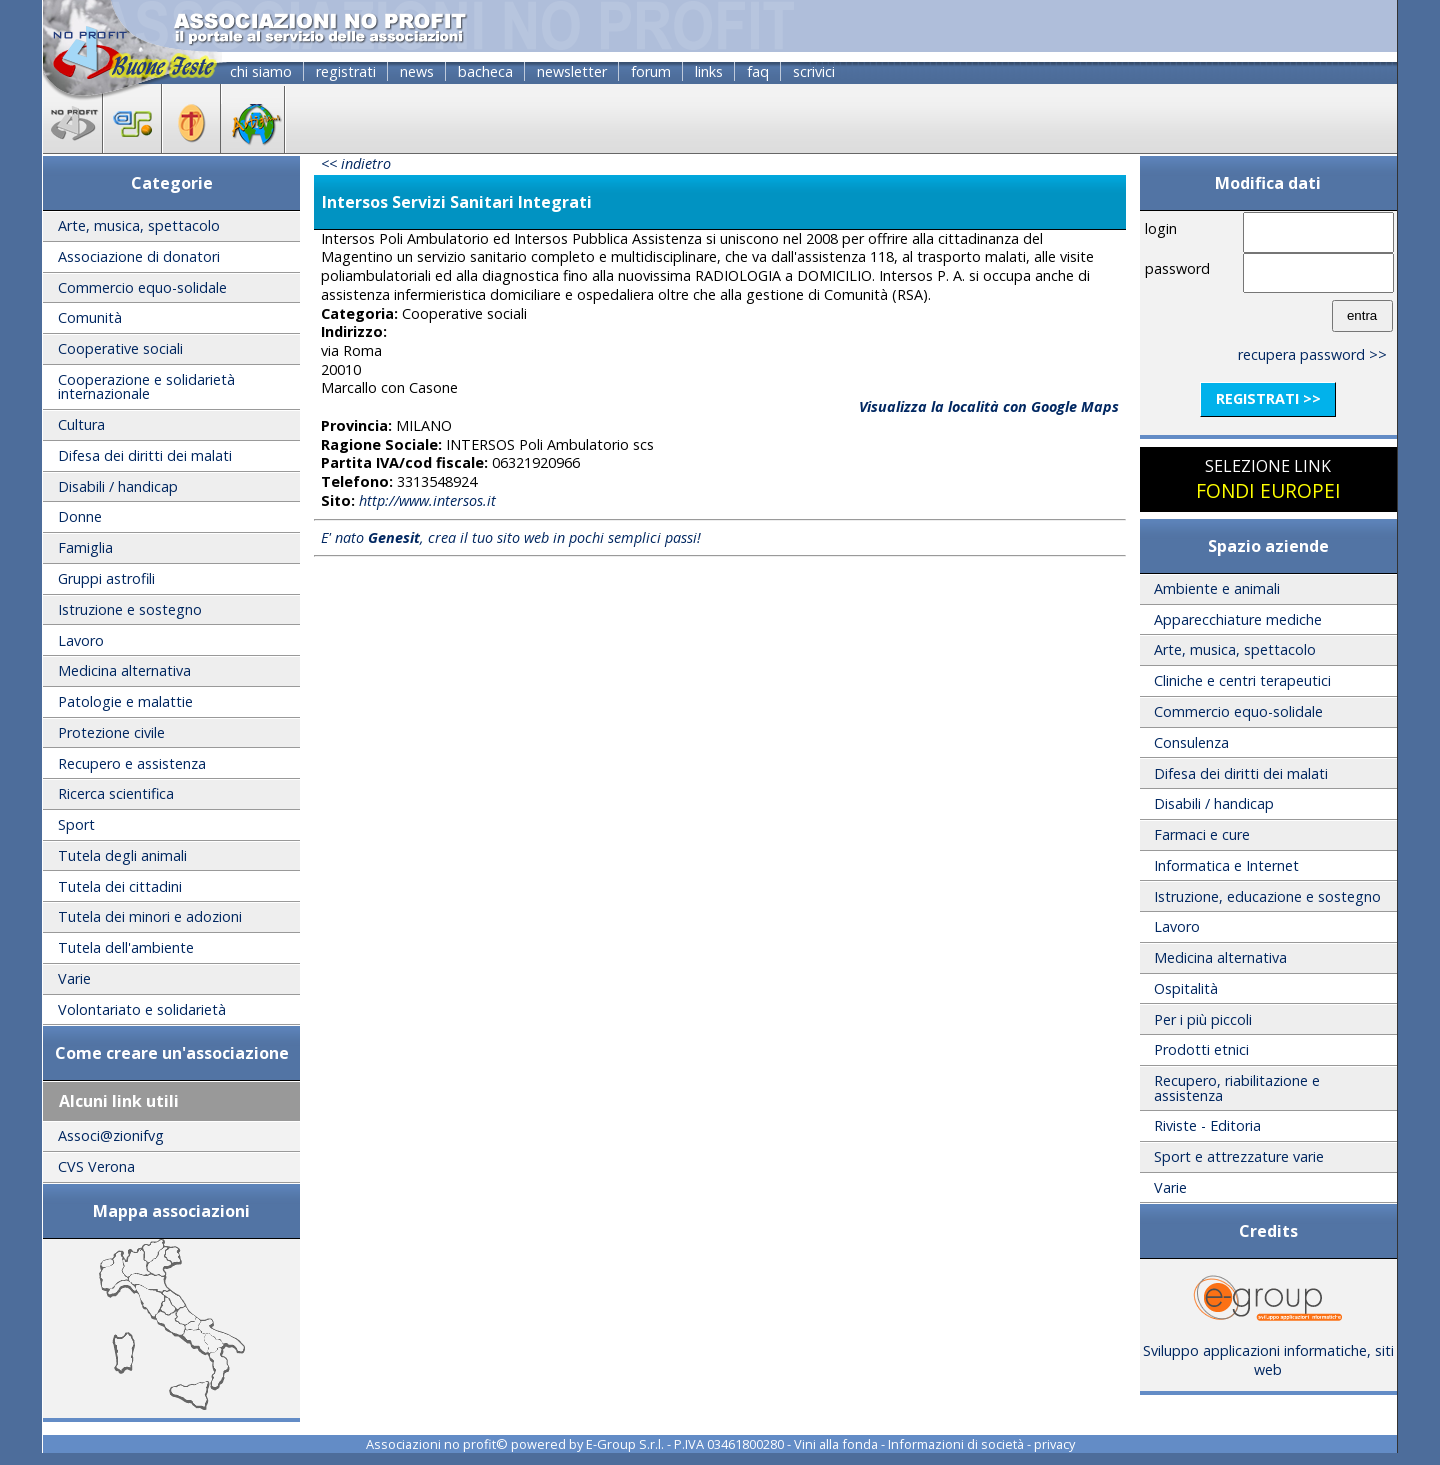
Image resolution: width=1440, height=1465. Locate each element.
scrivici (814, 71)
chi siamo (261, 71)
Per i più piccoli (1203, 1019)
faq (758, 71)
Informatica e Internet (1226, 865)
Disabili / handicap (118, 486)
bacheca (485, 71)
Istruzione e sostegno (130, 609)
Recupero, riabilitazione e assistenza (1237, 1087)
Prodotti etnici (1201, 1049)
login (1161, 228)
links (709, 71)
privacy (1054, 1444)
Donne (80, 516)
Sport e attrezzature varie (1239, 1156)
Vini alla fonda (836, 1444)
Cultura (81, 424)
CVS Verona (96, 1166)
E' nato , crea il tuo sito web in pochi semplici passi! (511, 537)
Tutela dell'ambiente (126, 947)
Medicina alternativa (124, 670)
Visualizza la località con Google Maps (989, 406)
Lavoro (81, 640)
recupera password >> (1312, 354)
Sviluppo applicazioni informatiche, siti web (1268, 1353)
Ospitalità (1186, 988)
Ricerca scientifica (116, 793)
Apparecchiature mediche (1238, 619)
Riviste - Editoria (1207, 1125)
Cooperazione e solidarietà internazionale (146, 386)
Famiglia (85, 547)
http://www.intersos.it (427, 500)
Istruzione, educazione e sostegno (1267, 896)
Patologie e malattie (125, 701)
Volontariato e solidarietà (142, 1009)
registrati (346, 71)
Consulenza (1191, 742)
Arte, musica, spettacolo (139, 225)
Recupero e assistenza (132, 763)
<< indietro (356, 163)
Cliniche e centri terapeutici (1242, 680)
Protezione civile (111, 732)
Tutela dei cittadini (120, 886)
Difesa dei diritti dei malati (145, 455)
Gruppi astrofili (106, 578)
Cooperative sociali (120, 348)
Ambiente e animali (1217, 588)
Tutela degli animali (122, 855)
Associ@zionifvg (111, 1135)
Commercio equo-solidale (142, 287)
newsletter (572, 71)
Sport (76, 824)
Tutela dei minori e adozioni (150, 916)
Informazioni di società (956, 1444)
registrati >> (1268, 398)
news (417, 71)
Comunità (90, 317)
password (1177, 268)
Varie (74, 978)
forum (651, 71)
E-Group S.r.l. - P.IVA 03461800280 (685, 1444)
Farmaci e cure (1202, 834)
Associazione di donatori (139, 256)
